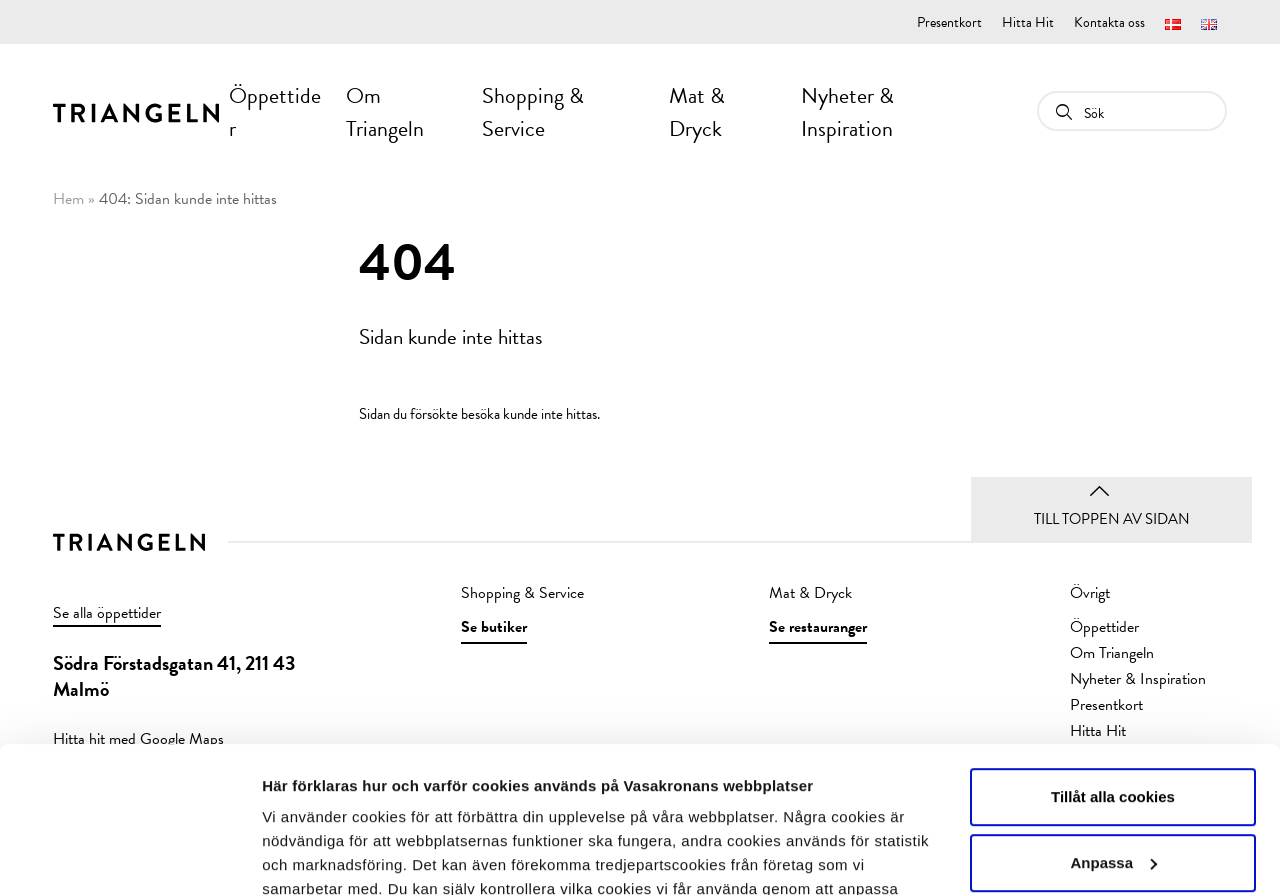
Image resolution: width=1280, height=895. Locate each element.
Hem (68, 199)
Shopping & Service (533, 112)
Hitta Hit (1028, 22)
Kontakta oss (1109, 22)
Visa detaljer (306, 855)
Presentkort (949, 22)
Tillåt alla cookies (1113, 660)
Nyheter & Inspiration (847, 112)
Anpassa (1113, 725)
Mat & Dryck (697, 112)
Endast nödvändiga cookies (1113, 791)
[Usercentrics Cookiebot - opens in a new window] (129, 856)
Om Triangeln (385, 112)
